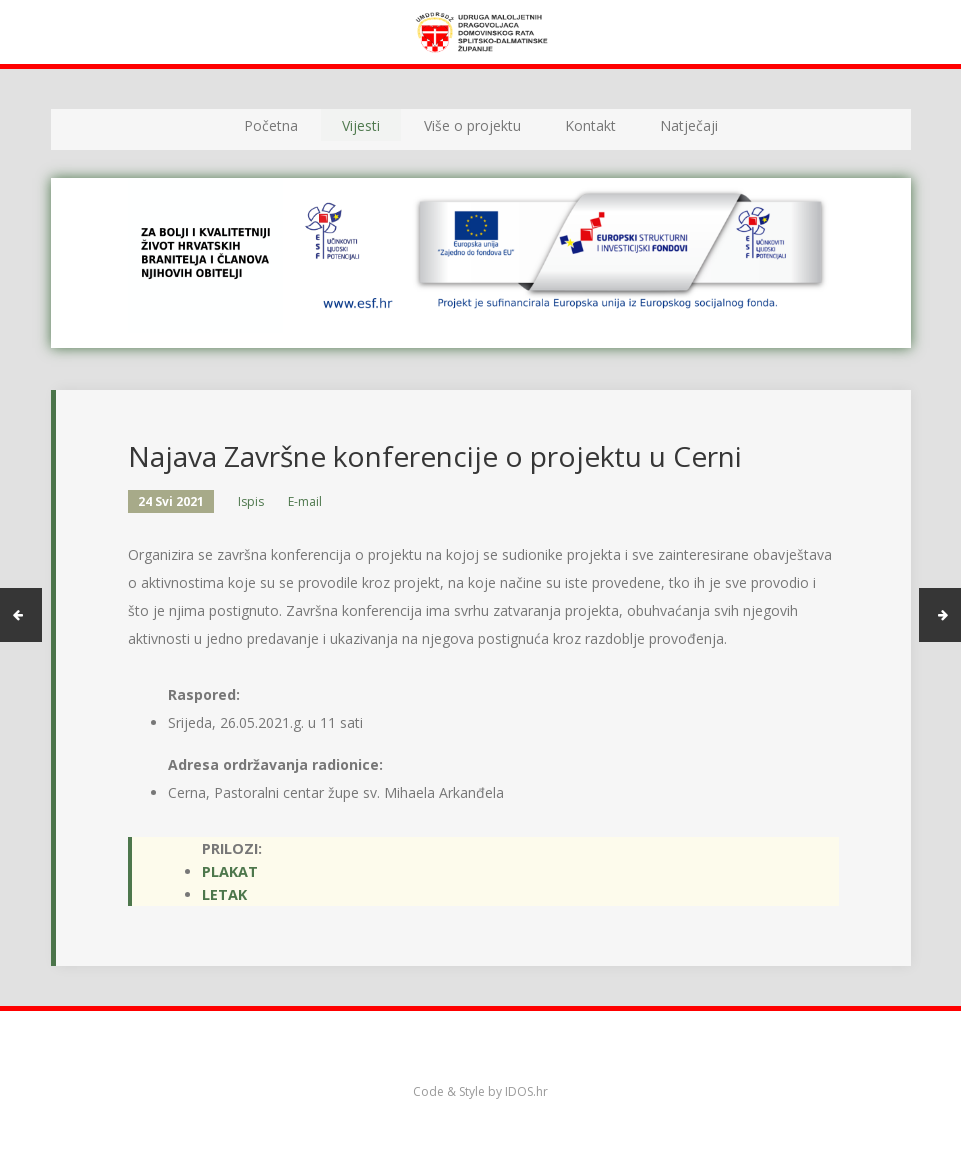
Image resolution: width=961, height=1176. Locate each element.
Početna (271, 125)
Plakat (230, 871)
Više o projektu (472, 125)
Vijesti (361, 125)
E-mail (305, 501)
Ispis (251, 501)
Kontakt (590, 125)
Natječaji (689, 125)
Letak (224, 894)
